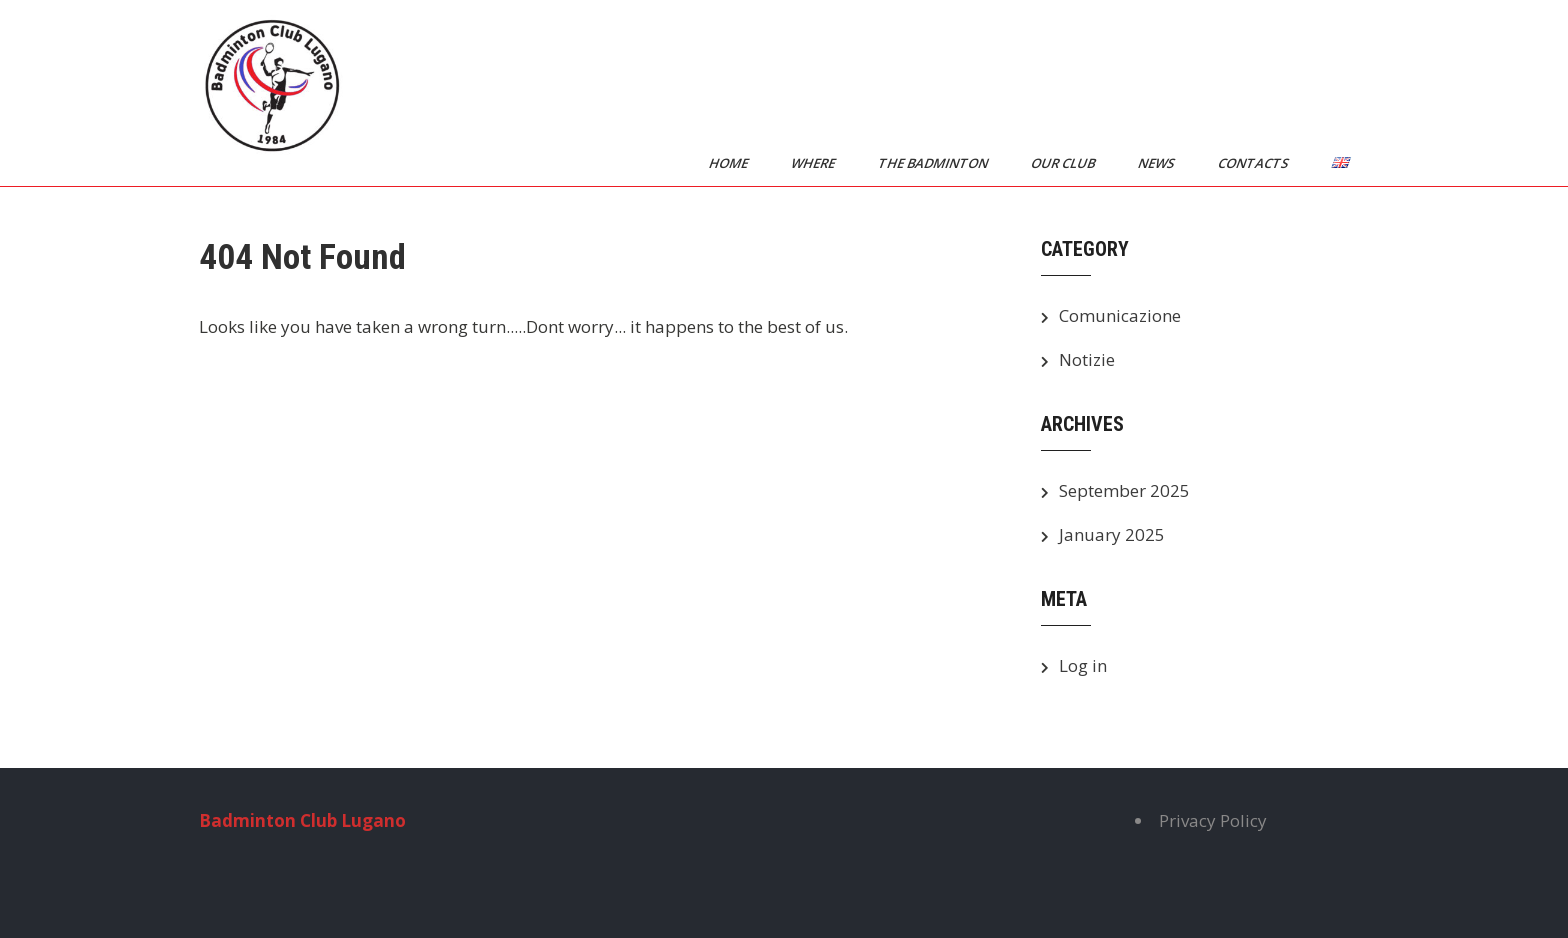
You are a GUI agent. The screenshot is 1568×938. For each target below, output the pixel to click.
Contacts (1255, 163)
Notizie (1087, 359)
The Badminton (934, 163)
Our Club (1064, 163)
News (1158, 163)
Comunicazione (1120, 315)
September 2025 (1124, 490)
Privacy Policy (1213, 820)
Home (730, 163)
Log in (1083, 665)
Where (814, 163)
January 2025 (1112, 534)
